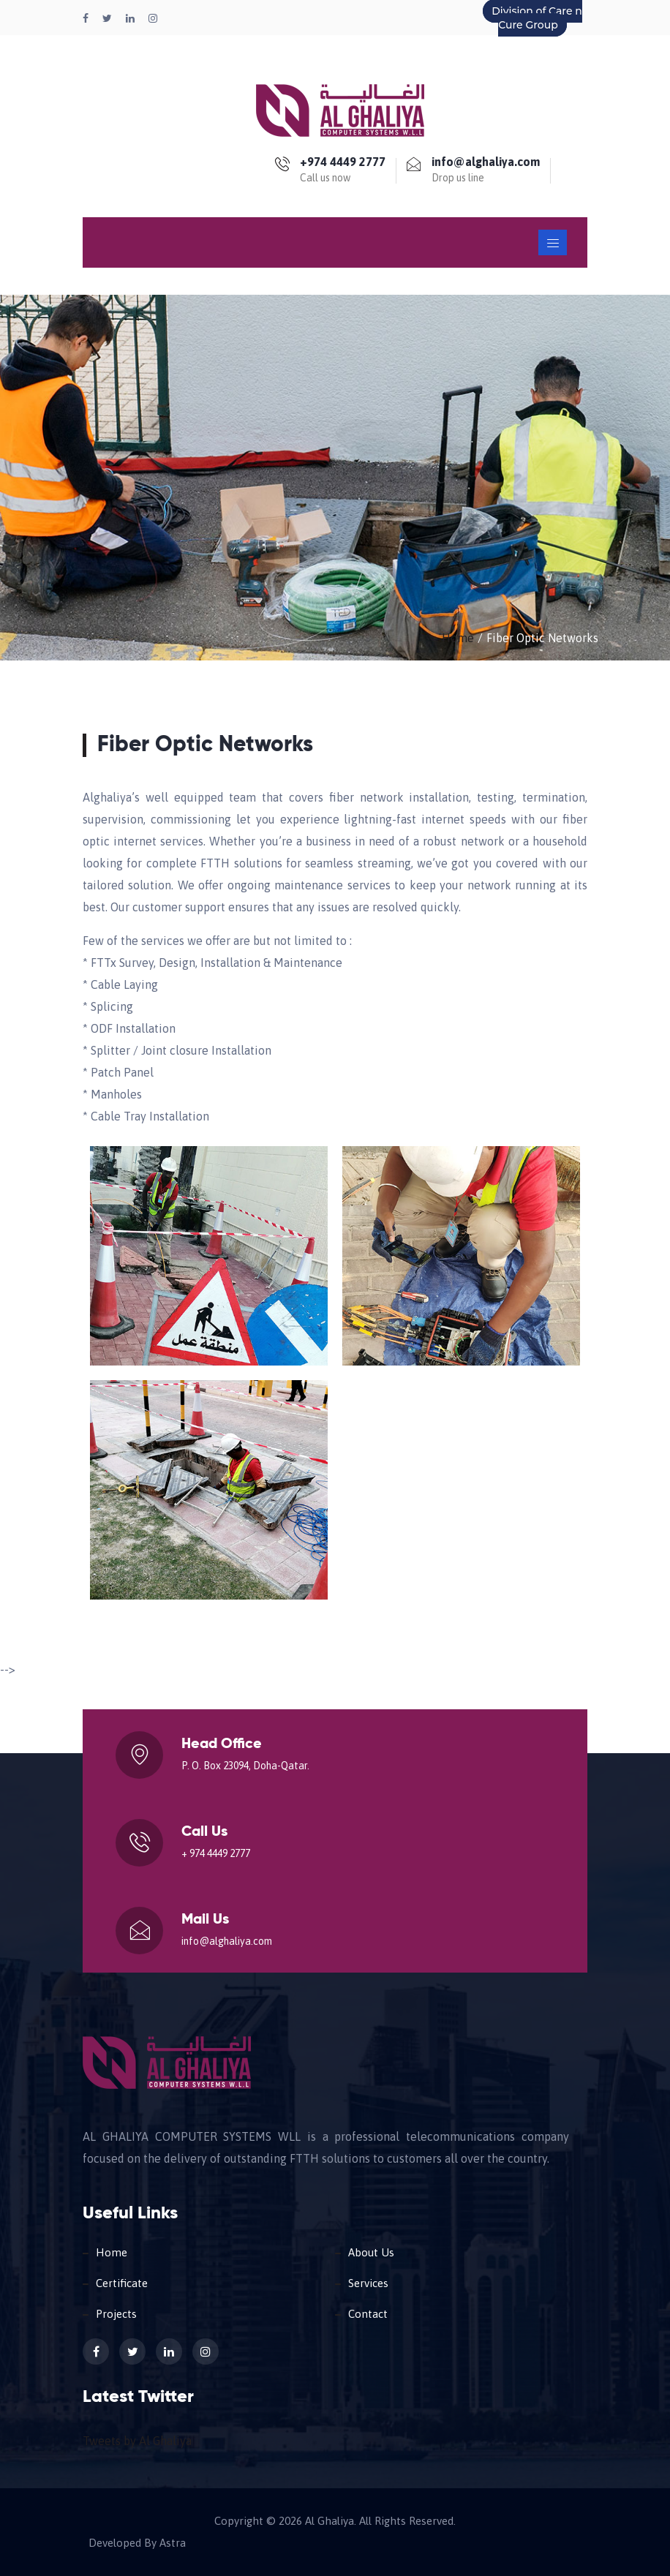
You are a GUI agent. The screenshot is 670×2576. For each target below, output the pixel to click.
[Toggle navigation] (552, 242)
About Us (371, 2252)
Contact (368, 2314)
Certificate (122, 2283)
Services (368, 2283)
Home (458, 637)
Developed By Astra (137, 2543)
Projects (116, 2314)
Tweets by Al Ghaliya (137, 2440)
